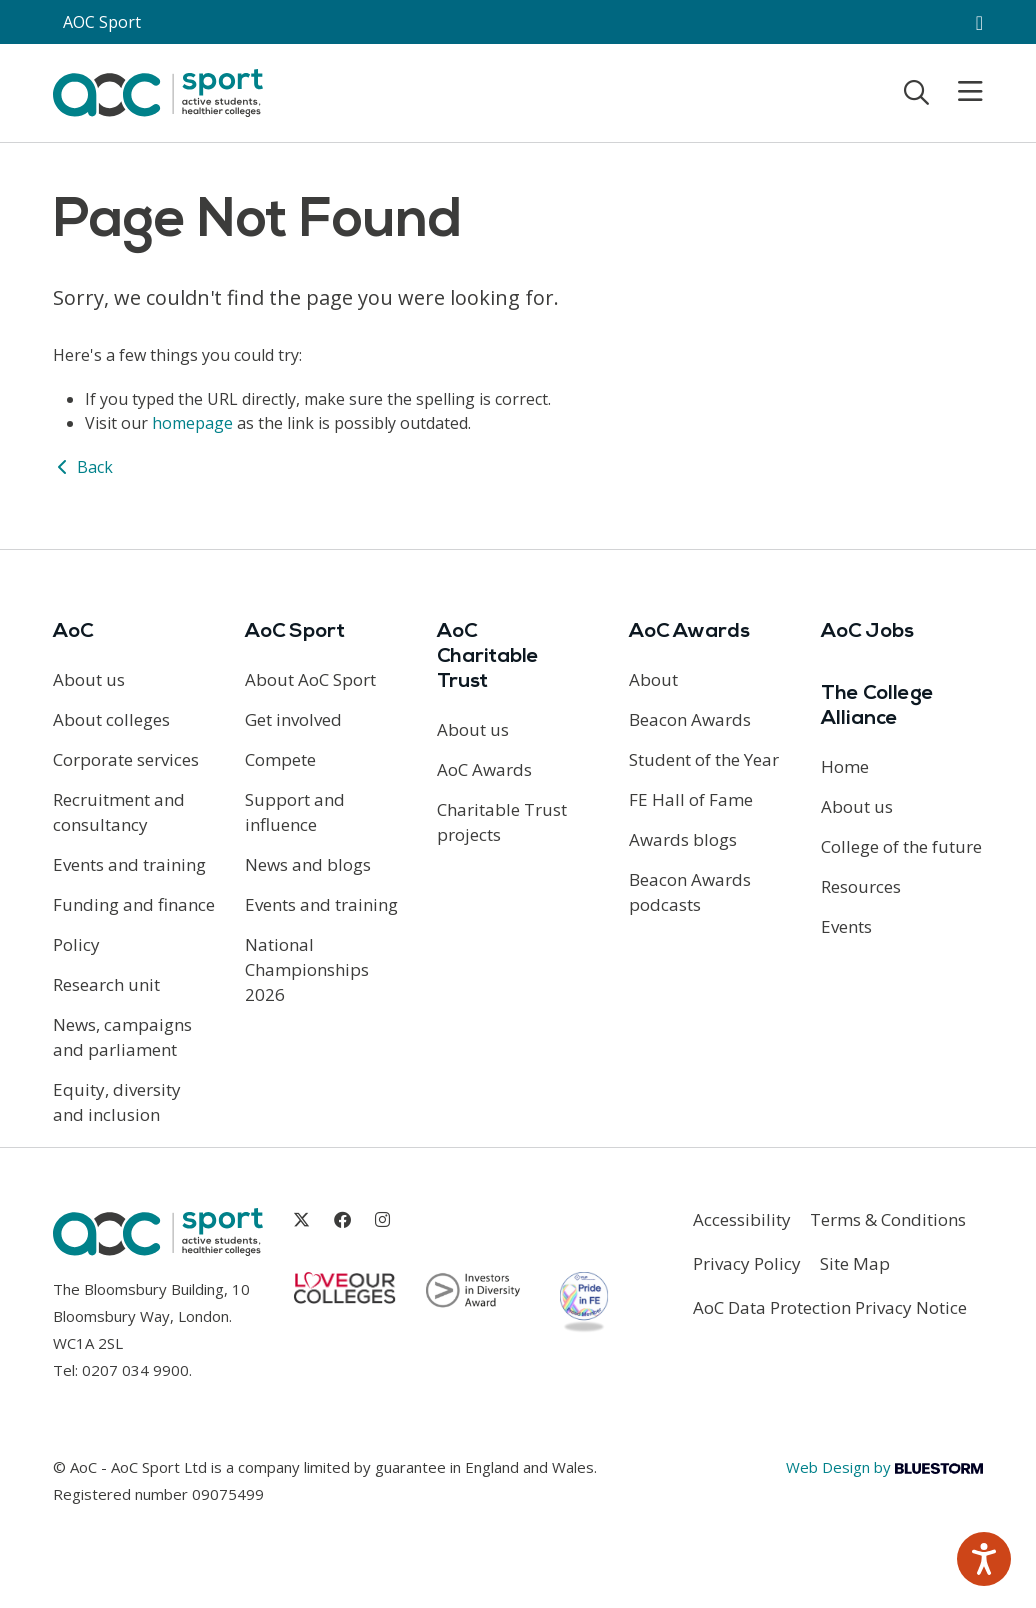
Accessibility (742, 1219)
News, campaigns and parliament (122, 1037)
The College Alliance (877, 706)
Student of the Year (704, 759)
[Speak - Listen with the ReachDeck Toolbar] (984, 1559)
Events (846, 926)
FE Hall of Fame (691, 799)
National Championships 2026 (307, 969)
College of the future (901, 846)
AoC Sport (295, 632)
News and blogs (308, 864)
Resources (861, 886)
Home (845, 766)
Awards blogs (683, 839)
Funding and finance (134, 904)
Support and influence (295, 812)
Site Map (855, 1263)
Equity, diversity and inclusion (117, 1102)
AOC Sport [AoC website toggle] (102, 22)
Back (83, 467)
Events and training (129, 864)
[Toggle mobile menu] (958, 92)
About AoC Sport (310, 679)
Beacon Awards (690, 719)
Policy (76, 944)
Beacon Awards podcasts (690, 892)
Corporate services (126, 759)
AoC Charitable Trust (488, 657)
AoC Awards (484, 769)
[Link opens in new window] (301, 1219)
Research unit (106, 984)
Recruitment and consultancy (119, 812)
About (653, 679)
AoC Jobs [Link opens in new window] (867, 632)
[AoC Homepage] (158, 91)
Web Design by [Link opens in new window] (884, 1467)
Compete (280, 759)
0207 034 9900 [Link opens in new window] (135, 1370)
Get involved (293, 719)
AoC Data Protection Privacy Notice (830, 1307)
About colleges (111, 719)
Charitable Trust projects (502, 822)
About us (89, 679)
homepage (192, 423)
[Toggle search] (916, 92)
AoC (73, 632)
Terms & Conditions (888, 1219)
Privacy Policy (747, 1263)
